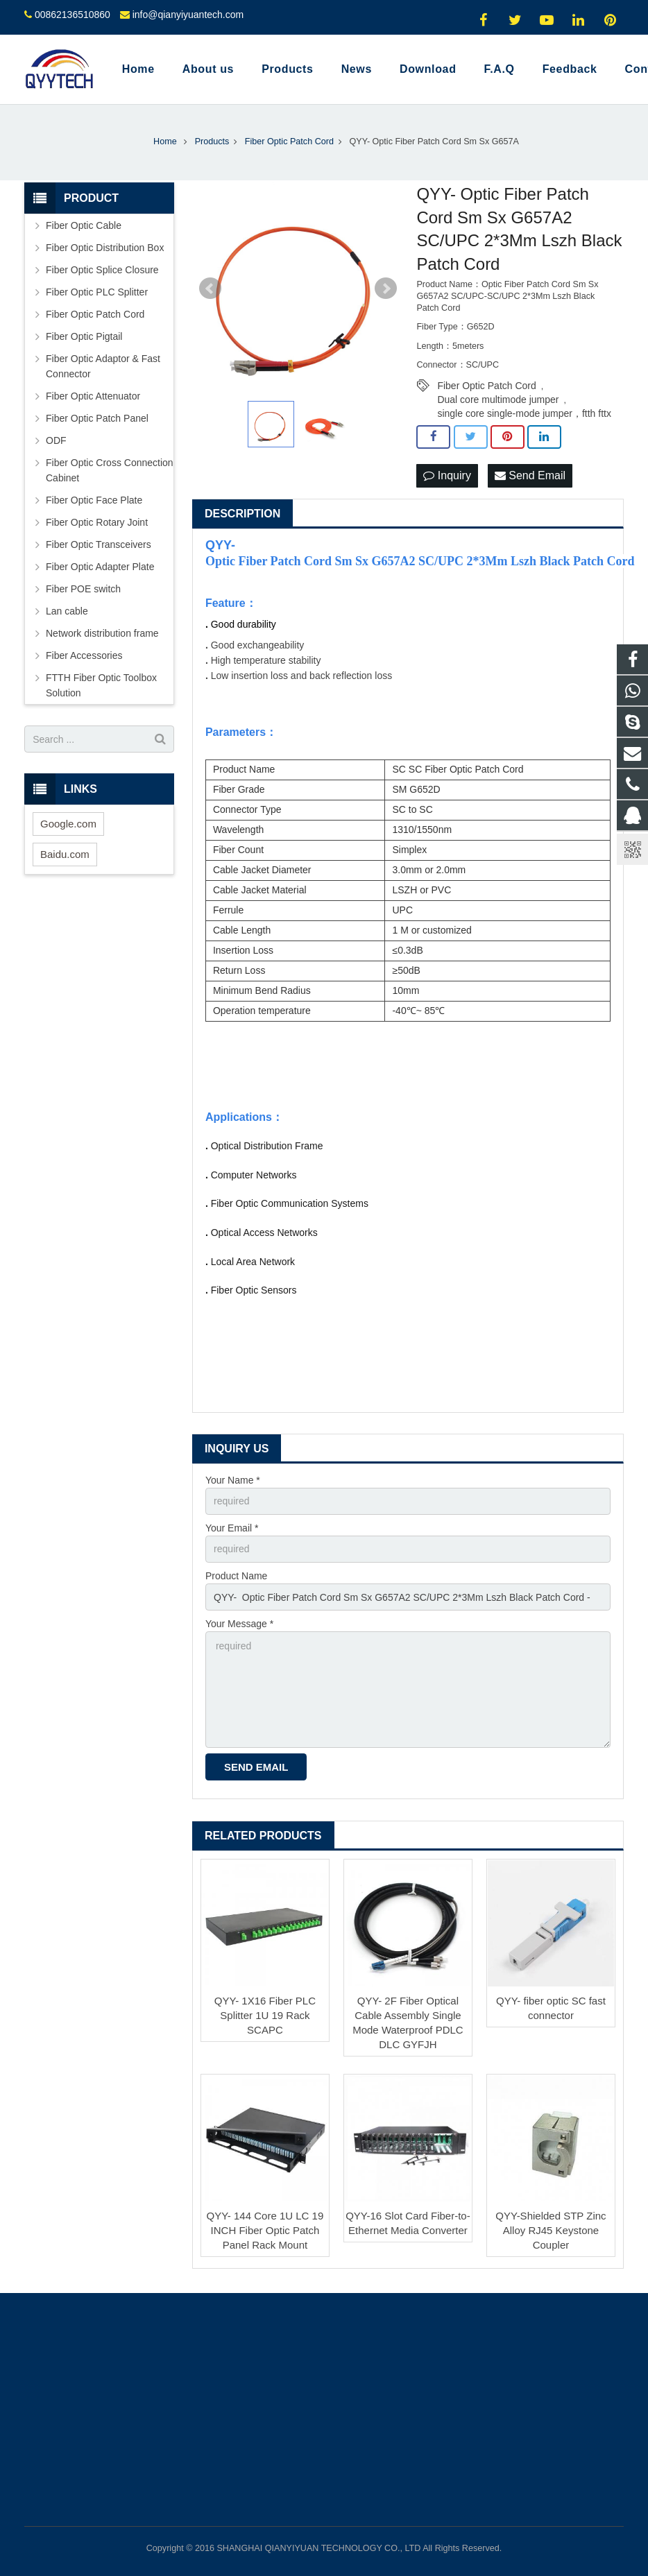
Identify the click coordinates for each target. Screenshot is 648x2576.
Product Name (236, 1575)
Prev (210, 288)
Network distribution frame (102, 633)
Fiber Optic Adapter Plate (100, 566)
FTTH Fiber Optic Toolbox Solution (101, 685)
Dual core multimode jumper (498, 399)
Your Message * (239, 1623)
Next (386, 288)
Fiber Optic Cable (83, 225)
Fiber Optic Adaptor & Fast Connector (103, 366)
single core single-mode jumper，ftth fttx (524, 413)
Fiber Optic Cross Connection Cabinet (109, 470)
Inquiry (446, 475)
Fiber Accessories (84, 655)
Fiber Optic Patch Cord (486, 385)
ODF (56, 440)
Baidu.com (64, 854)
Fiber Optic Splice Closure (102, 269)
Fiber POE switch (83, 588)
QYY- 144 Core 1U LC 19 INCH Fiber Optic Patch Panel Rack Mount (265, 2230)
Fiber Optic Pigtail (84, 336)
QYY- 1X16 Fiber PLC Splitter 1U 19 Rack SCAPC (265, 2015)
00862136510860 (72, 14)
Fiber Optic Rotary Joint (97, 522)
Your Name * (232, 1480)
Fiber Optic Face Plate (94, 500)
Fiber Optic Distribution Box (105, 247)
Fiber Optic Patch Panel (97, 418)
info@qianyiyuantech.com (188, 14)
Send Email (530, 475)
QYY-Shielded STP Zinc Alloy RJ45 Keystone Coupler (550, 2230)
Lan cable (67, 611)
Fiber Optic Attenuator (93, 396)
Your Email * (232, 1528)
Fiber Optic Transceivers (98, 544)
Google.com (68, 824)
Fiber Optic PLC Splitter (97, 292)
